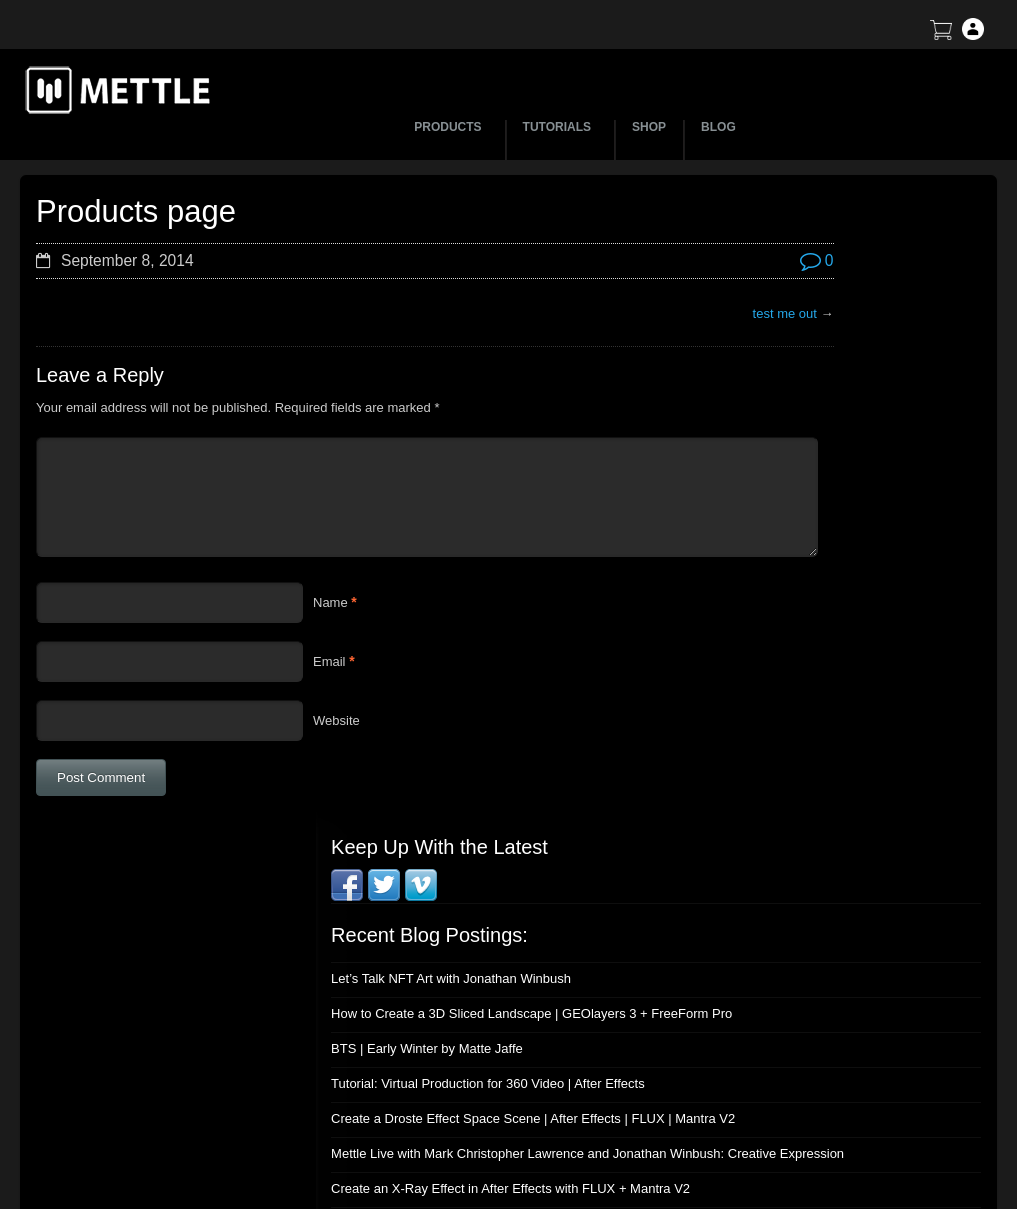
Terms (792, 1045)
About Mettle (811, 975)
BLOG (718, 127)
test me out (607, 313)
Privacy (796, 1115)
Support (798, 1010)
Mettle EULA (811, 1080)
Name (330, 602)
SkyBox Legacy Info (832, 1150)
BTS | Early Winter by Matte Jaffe (782, 440)
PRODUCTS (450, 127)
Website (336, 720)
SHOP (649, 127)
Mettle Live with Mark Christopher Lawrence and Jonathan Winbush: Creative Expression (825, 583)
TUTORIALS (560, 127)
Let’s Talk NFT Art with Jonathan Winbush (806, 355)
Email (329, 661)
